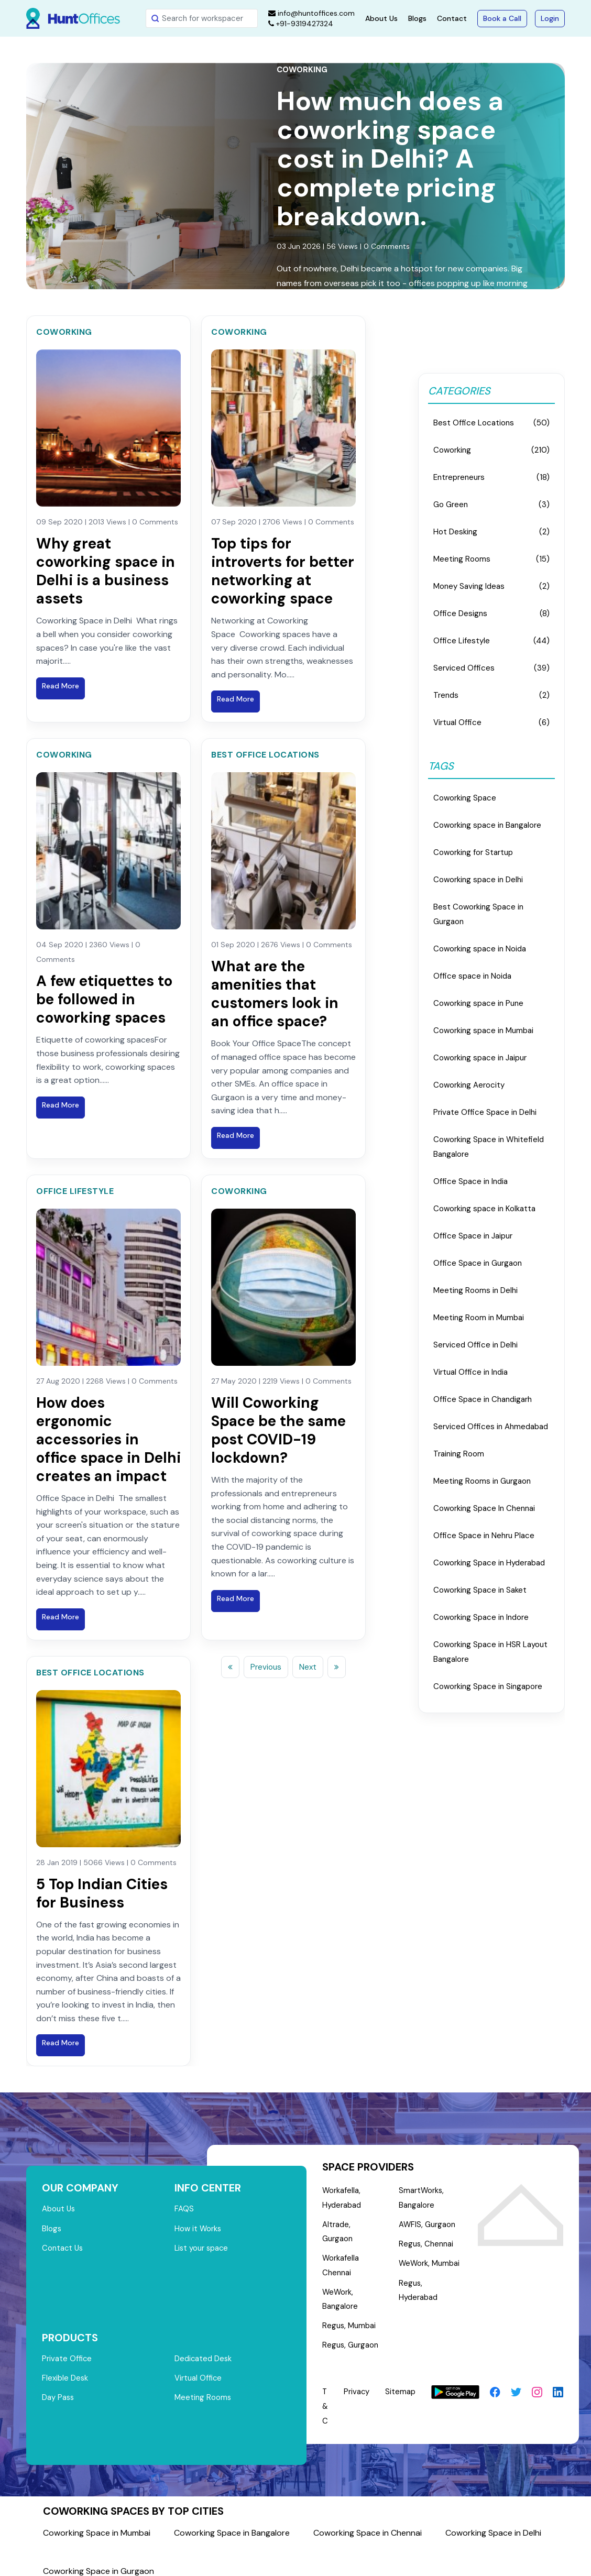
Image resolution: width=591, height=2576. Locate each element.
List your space (202, 2249)
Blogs (417, 18)
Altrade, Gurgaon (352, 2225)
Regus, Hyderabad (418, 2292)
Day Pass (58, 2393)
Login (550, 18)
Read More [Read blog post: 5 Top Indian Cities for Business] (60, 2042)
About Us (381, 18)
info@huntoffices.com (311, 13)
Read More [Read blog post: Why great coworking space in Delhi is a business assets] (60, 685)
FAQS (184, 2209)
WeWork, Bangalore (340, 2287)
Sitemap (401, 2380)
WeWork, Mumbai (430, 2265)
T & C (325, 2395)
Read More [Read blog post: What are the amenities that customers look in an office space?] (235, 1135)
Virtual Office (198, 2373)
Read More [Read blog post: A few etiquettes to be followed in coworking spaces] (60, 1105)
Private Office (67, 2353)
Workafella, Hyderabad (341, 2198)
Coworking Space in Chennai (367, 2521)
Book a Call (502, 18)
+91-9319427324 (300, 23)
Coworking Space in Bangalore (232, 2521)
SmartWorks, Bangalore (422, 2198)
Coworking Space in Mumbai (96, 2521)
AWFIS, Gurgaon (427, 2225)
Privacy (357, 2380)
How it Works (198, 2229)
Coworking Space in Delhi (493, 2521)
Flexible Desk (65, 2373)
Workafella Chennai (340, 2252)
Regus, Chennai (426, 2245)
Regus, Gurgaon (350, 2334)
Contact (452, 18)
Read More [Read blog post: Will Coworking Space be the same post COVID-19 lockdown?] (235, 1598)
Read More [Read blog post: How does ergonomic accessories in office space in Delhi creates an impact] (60, 1616)
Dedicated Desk (203, 2353)
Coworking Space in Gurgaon (98, 2560)
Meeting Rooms (203, 2393)
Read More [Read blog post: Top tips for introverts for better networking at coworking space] (235, 699)
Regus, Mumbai (349, 2314)
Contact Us (63, 2249)
